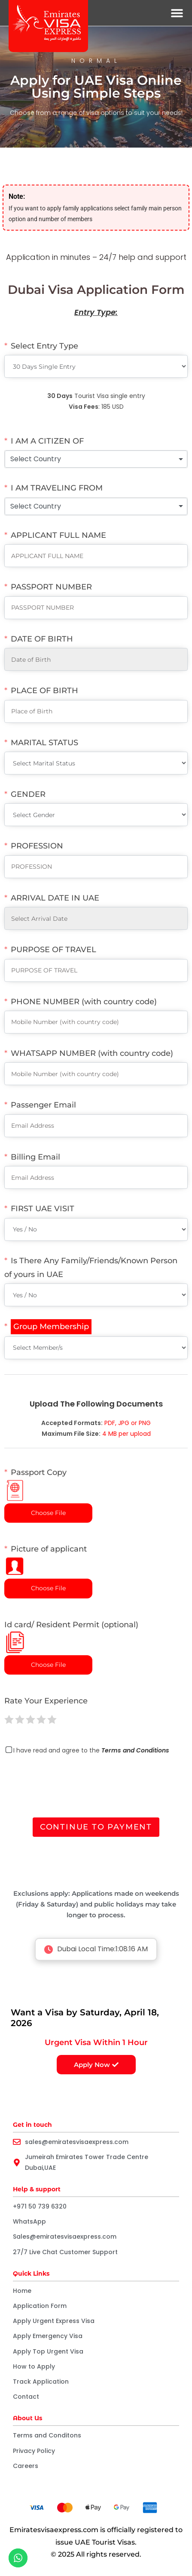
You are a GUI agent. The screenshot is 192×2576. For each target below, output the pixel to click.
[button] (176, 13)
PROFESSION (37, 846)
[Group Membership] (47, 1326)
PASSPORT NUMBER (51, 587)
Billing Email (35, 1157)
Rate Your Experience (46, 1701)
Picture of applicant (45, 1560)
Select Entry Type (44, 346)
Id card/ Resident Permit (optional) (71, 1636)
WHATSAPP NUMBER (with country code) (92, 1053)
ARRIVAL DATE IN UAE (55, 898)
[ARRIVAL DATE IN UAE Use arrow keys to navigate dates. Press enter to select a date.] (96, 918)
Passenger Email (43, 1105)
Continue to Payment (96, 1827)
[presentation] (69, 1788)
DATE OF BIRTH (42, 639)
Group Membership (51, 1326)
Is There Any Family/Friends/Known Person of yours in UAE (90, 1267)
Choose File (48, 1513)
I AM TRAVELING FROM (57, 488)
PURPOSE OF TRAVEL (53, 949)
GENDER (28, 794)
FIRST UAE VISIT (42, 1208)
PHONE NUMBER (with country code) (84, 1001)
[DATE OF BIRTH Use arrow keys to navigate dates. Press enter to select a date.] (96, 659)
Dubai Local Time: (96, 1949)
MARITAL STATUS (44, 742)
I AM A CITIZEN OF (47, 441)
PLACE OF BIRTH (44, 690)
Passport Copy (35, 1484)
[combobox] (96, 459)
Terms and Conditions (135, 1750)
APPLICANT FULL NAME (58, 535)
